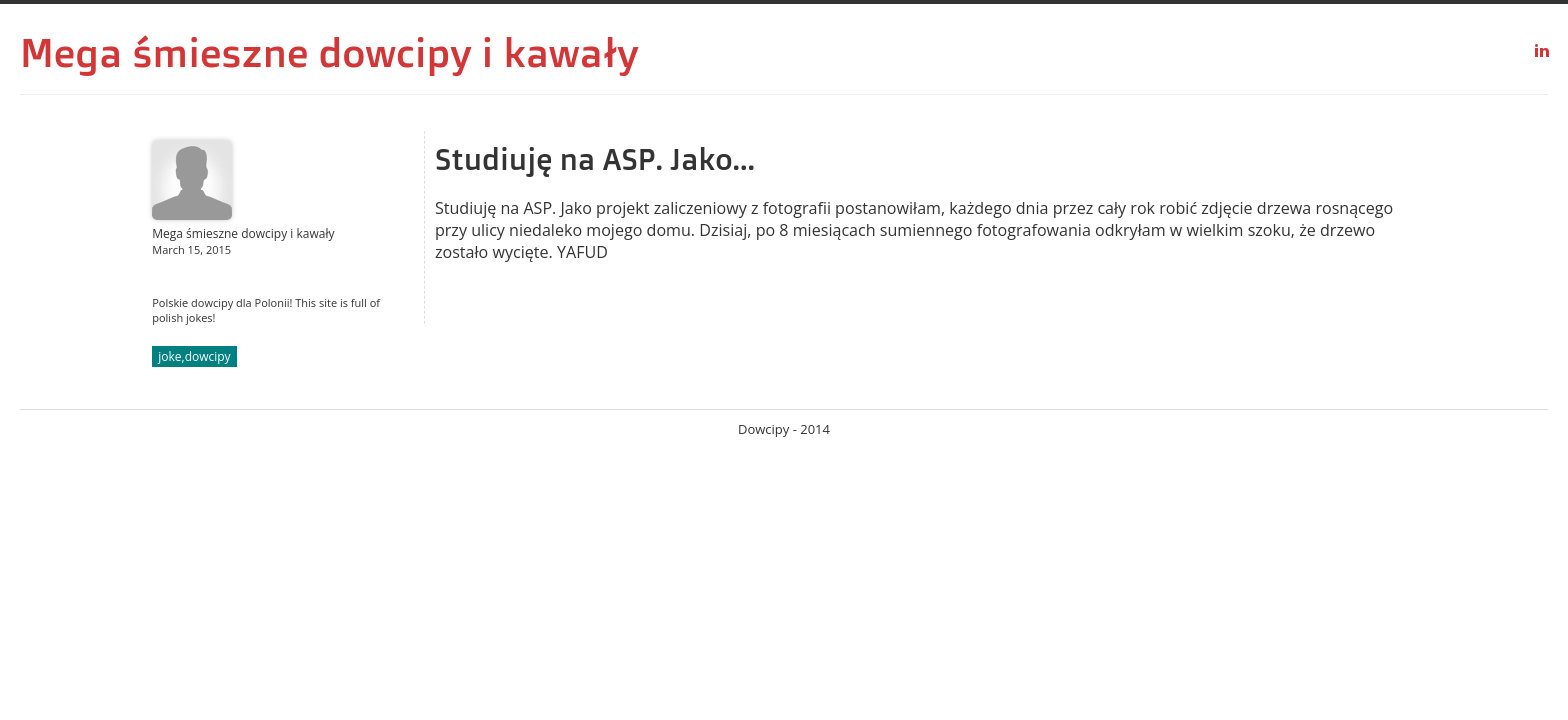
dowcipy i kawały (479, 52)
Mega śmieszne (164, 52)
